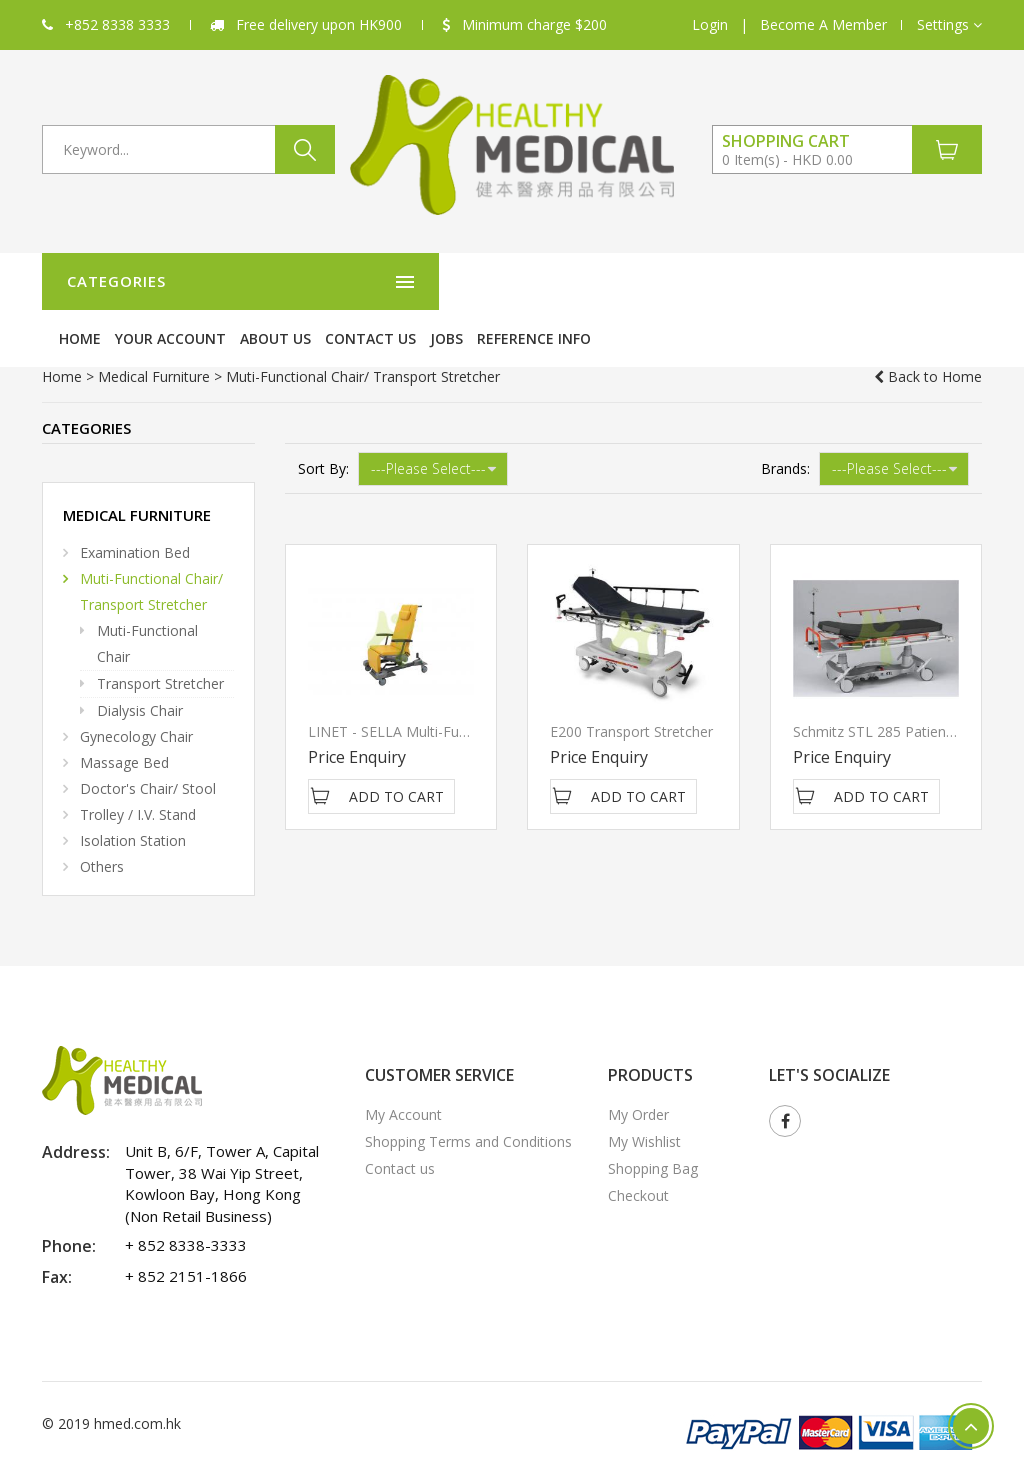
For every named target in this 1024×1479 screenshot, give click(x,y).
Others (102, 824)
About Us (605, 281)
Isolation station (133, 798)
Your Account (500, 281)
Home (410, 281)
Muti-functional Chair (147, 601)
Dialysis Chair (140, 668)
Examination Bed (135, 510)
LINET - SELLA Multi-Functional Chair (427, 689)
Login (710, 24)
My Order (638, 1072)
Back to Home (928, 334)
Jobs (776, 281)
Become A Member (823, 24)
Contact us (700, 281)
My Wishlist (644, 1099)
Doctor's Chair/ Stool (148, 746)
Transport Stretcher (160, 641)
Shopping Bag (653, 1126)
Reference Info (864, 281)
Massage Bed (124, 720)
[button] (949, 25)
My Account (403, 1072)
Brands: (785, 426)
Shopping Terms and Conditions (468, 1099)
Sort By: (323, 426)
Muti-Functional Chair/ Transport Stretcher (151, 549)
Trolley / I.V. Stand (138, 772)
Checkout (638, 1153)
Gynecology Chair (136, 694)
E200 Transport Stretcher (631, 689)
